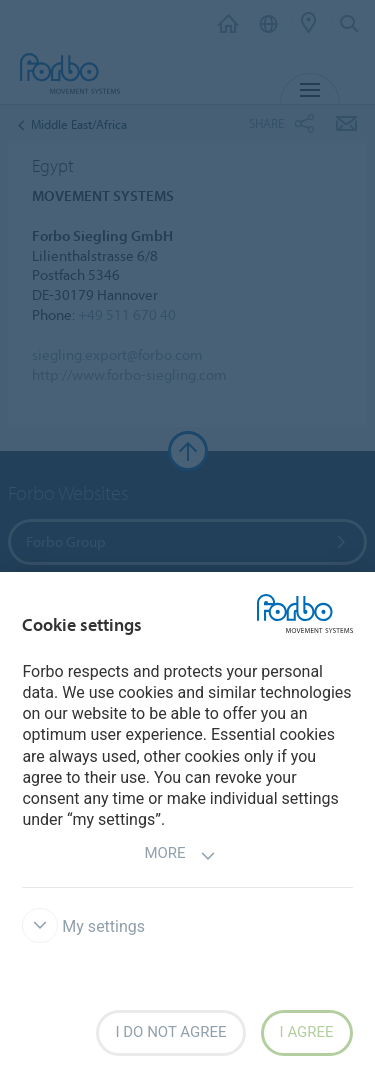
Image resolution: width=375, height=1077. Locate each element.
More (179, 855)
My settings (83, 926)
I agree (307, 1032)
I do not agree (170, 1032)
